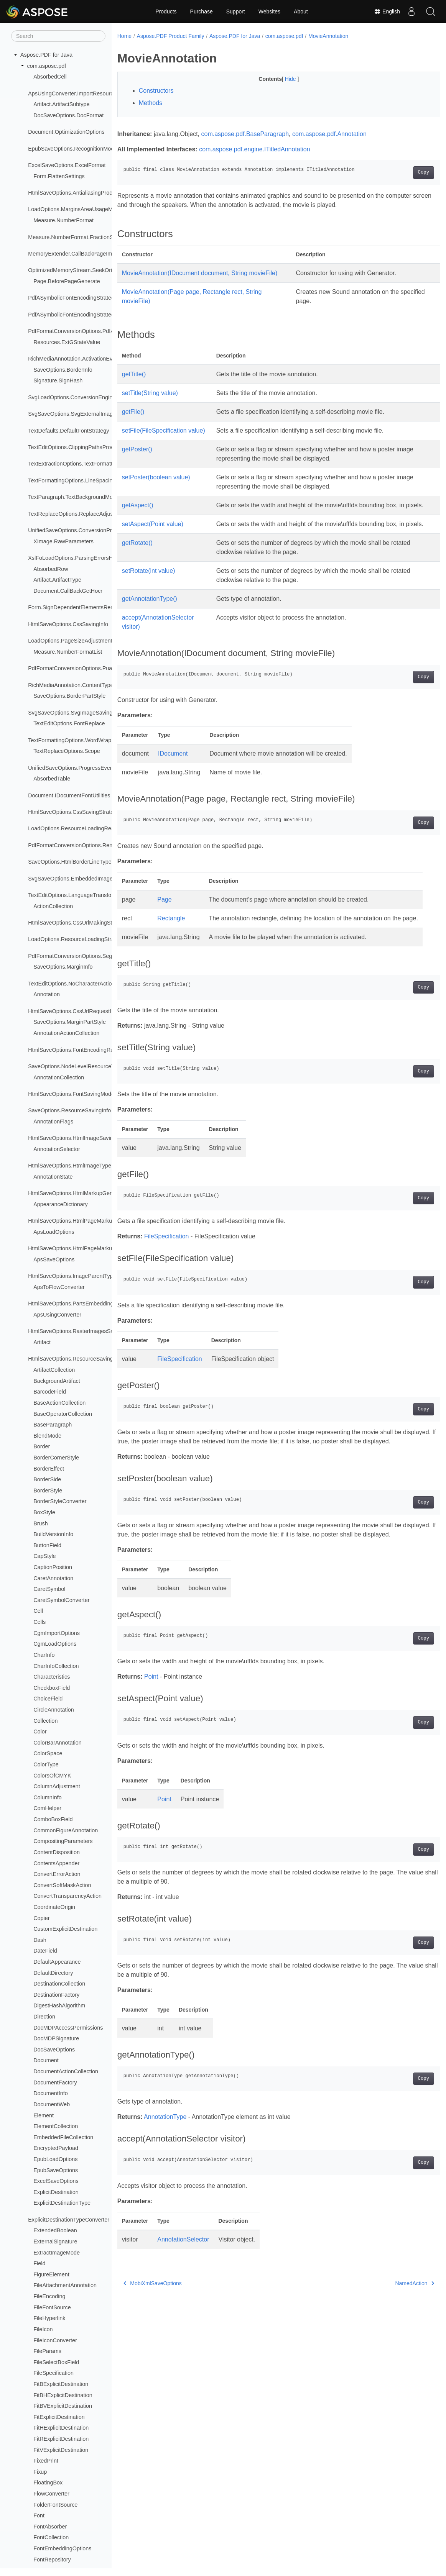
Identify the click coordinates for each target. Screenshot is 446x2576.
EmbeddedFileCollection (63, 2137)
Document (46, 2060)
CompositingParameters (62, 1841)
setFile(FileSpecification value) (163, 439)
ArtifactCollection (54, 1370)
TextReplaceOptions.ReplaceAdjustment (77, 514)
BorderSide (47, 1479)
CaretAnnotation (53, 1578)
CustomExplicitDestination (65, 1929)
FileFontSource (52, 2307)
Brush (40, 1523)
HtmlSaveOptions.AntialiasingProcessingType (84, 193)
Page (164, 927)
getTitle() (134, 383)
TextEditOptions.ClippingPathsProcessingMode (85, 447)
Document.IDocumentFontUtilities (69, 795)
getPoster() (137, 458)
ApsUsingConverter (57, 1315)
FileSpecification (53, 2373)
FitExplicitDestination (59, 2417)
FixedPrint (45, 2461)
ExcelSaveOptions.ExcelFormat (66, 165)
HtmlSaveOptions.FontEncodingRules (74, 1050)
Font (38, 2515)
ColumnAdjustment (56, 1786)
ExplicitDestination (56, 2192)
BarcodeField (49, 1392)
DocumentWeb (51, 2104)
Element (43, 2115)
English (387, 11)
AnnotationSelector (56, 1149)
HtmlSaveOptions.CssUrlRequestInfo (73, 1011)
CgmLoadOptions (54, 1644)
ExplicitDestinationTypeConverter (68, 2220)
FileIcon (43, 2329)
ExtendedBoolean (55, 2230)
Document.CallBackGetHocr (67, 591)
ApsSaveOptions (53, 1259)
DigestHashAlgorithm (59, 2005)
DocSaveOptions (54, 2049)
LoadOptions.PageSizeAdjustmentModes (78, 641)
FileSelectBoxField (56, 2362)
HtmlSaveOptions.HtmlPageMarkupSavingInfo (84, 1221)
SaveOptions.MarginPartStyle (69, 1022)
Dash (39, 1940)
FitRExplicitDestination (61, 2439)
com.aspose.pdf (46, 66)
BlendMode (47, 1436)
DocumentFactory (55, 2082)
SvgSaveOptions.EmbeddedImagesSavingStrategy (90, 879)
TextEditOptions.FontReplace (69, 723)
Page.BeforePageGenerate (66, 281)
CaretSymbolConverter (61, 1600)
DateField (45, 1951)
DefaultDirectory (53, 1973)
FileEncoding (49, 2296)
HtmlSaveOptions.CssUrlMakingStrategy (77, 923)
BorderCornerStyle (56, 1457)
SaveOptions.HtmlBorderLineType (70, 862)
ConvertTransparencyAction (67, 1896)
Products (165, 11)
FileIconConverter (55, 2340)
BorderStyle (47, 1490)
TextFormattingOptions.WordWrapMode (76, 740)
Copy (401, 172)
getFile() (133, 421)
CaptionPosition (52, 1567)
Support (235, 11)
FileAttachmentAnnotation (65, 2285)
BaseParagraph (52, 1425)
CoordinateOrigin (54, 1907)
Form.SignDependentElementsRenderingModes (86, 607)
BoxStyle (44, 1512)
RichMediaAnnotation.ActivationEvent (74, 359)
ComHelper (47, 1808)
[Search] (58, 36)
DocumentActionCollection (65, 2071)
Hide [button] (279, 79)
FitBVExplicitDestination (62, 2406)
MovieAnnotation (328, 36)
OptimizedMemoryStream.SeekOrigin (73, 270)
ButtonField (47, 1545)
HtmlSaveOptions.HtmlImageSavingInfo (76, 1138)
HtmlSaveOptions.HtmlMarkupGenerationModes (87, 1193)
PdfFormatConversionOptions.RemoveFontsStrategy (92, 845)
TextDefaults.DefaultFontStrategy (68, 431)
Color (39, 1731)
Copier (41, 1918)
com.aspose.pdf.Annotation (329, 134)
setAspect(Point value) (152, 542)
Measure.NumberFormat (63, 220)
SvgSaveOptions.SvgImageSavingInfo (75, 713)
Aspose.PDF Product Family (170, 36)
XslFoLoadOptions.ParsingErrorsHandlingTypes (86, 558)
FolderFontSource (55, 2505)
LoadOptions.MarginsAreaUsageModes (76, 209)
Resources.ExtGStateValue (66, 342)
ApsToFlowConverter (59, 1287)
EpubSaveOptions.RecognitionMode (72, 149)
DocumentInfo (50, 2093)
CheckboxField (51, 1688)
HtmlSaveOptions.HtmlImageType (69, 1166)
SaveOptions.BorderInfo (62, 370)
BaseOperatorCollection (62, 1414)
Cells (39, 1622)
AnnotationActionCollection (66, 1033)
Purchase (201, 11)
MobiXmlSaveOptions (152, 2338)
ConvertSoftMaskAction (62, 1885)
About (301, 11)
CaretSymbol (49, 1589)
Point (151, 1731)
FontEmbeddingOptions (62, 2548)
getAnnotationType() (149, 626)
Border (41, 1446)
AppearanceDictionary (60, 1204)
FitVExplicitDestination (60, 2450)
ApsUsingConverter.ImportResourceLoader (80, 93)
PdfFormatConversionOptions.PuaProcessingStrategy (94, 668)
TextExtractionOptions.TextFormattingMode (80, 464)
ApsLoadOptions (53, 1232)
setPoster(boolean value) (156, 486)
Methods (150, 103)
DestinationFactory (56, 1995)
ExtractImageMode (56, 2253)
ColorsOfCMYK (52, 1776)
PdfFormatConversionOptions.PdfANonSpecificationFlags (98, 331)
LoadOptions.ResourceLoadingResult (74, 828)
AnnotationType (165, 2172)
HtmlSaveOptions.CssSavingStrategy (73, 812)
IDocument (173, 781)
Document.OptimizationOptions (66, 132)
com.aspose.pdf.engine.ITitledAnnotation (254, 149)
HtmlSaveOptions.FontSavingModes (72, 1094)
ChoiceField (48, 1698)
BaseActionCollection (59, 1403)
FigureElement (51, 2274)
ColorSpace (47, 1753)
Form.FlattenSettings (59, 176)
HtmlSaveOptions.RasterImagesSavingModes (84, 1331)
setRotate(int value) (148, 598)
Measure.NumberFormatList (67, 652)
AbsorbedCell (49, 77)
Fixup (40, 2472)
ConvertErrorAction (56, 1874)
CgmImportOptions (56, 1633)
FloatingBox (48, 2482)
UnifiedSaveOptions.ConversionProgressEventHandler (95, 530)
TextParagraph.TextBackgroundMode (73, 497)
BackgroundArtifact (56, 1381)
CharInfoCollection (56, 1666)
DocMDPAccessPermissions (68, 2028)
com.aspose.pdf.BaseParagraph (245, 134)
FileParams (47, 2351)
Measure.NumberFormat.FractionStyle (75, 237)
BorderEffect (48, 1469)
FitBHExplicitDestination (62, 2395)
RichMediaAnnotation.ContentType (70, 685)
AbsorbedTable (51, 779)
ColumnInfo (47, 1797)
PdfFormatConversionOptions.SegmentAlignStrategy (92, 956)
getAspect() (137, 514)
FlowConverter (51, 2494)
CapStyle (44, 1556)
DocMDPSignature (56, 2038)
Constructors (156, 90)
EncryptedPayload (55, 2148)
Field (39, 2263)
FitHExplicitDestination (61, 2428)
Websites (269, 11)
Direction (44, 2017)
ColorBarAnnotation (57, 1743)
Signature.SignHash (57, 380)
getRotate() (137, 570)
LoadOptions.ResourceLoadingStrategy (76, 939)
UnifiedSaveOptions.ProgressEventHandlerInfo (85, 768)
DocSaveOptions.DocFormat (68, 115)
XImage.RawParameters (63, 541)
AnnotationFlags (53, 1121)
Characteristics (51, 1677)
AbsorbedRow (50, 569)
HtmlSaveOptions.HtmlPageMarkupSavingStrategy (90, 1248)
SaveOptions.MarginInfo (62, 967)
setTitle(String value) (150, 402)
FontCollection (51, 2537)
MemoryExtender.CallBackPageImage (74, 254)
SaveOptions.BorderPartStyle (69, 696)
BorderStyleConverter (59, 1501)
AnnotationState (52, 1177)
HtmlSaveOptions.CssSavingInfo (68, 624)
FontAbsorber (50, 2527)
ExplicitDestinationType (62, 2203)
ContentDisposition (56, 1852)
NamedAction (392, 2338)
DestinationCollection (59, 1984)
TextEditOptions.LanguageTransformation (79, 895)
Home (124, 36)
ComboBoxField (52, 1819)
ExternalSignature (55, 2241)
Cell (38, 1611)
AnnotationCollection (58, 1077)
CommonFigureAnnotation (65, 1830)
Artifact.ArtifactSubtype (61, 104)
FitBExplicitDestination (60, 2384)
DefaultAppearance (57, 1962)
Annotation (46, 994)
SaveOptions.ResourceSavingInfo (69, 1110)
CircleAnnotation (53, 1710)
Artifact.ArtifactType (57, 580)
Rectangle (171, 946)
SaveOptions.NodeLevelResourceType (75, 1066)
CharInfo (43, 1655)
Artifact (42, 1342)
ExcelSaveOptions (56, 2181)
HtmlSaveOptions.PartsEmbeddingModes (79, 1303)
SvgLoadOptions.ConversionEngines (73, 397)
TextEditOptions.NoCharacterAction (71, 984)
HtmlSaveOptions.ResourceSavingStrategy (80, 1359)
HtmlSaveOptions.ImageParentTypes (73, 1276)
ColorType (46, 1764)
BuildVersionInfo (53, 1534)
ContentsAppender (56, 1863)
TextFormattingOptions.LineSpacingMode (78, 480)
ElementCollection (55, 2126)
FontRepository (52, 2559)
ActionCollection (53, 906)
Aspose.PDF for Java (46, 55)
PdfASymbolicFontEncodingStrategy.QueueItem (86, 298)
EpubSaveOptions (55, 2170)
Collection (45, 1721)
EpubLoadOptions (55, 2159)
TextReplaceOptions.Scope (66, 751)
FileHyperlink (49, 2318)
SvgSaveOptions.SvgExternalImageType (78, 414)
